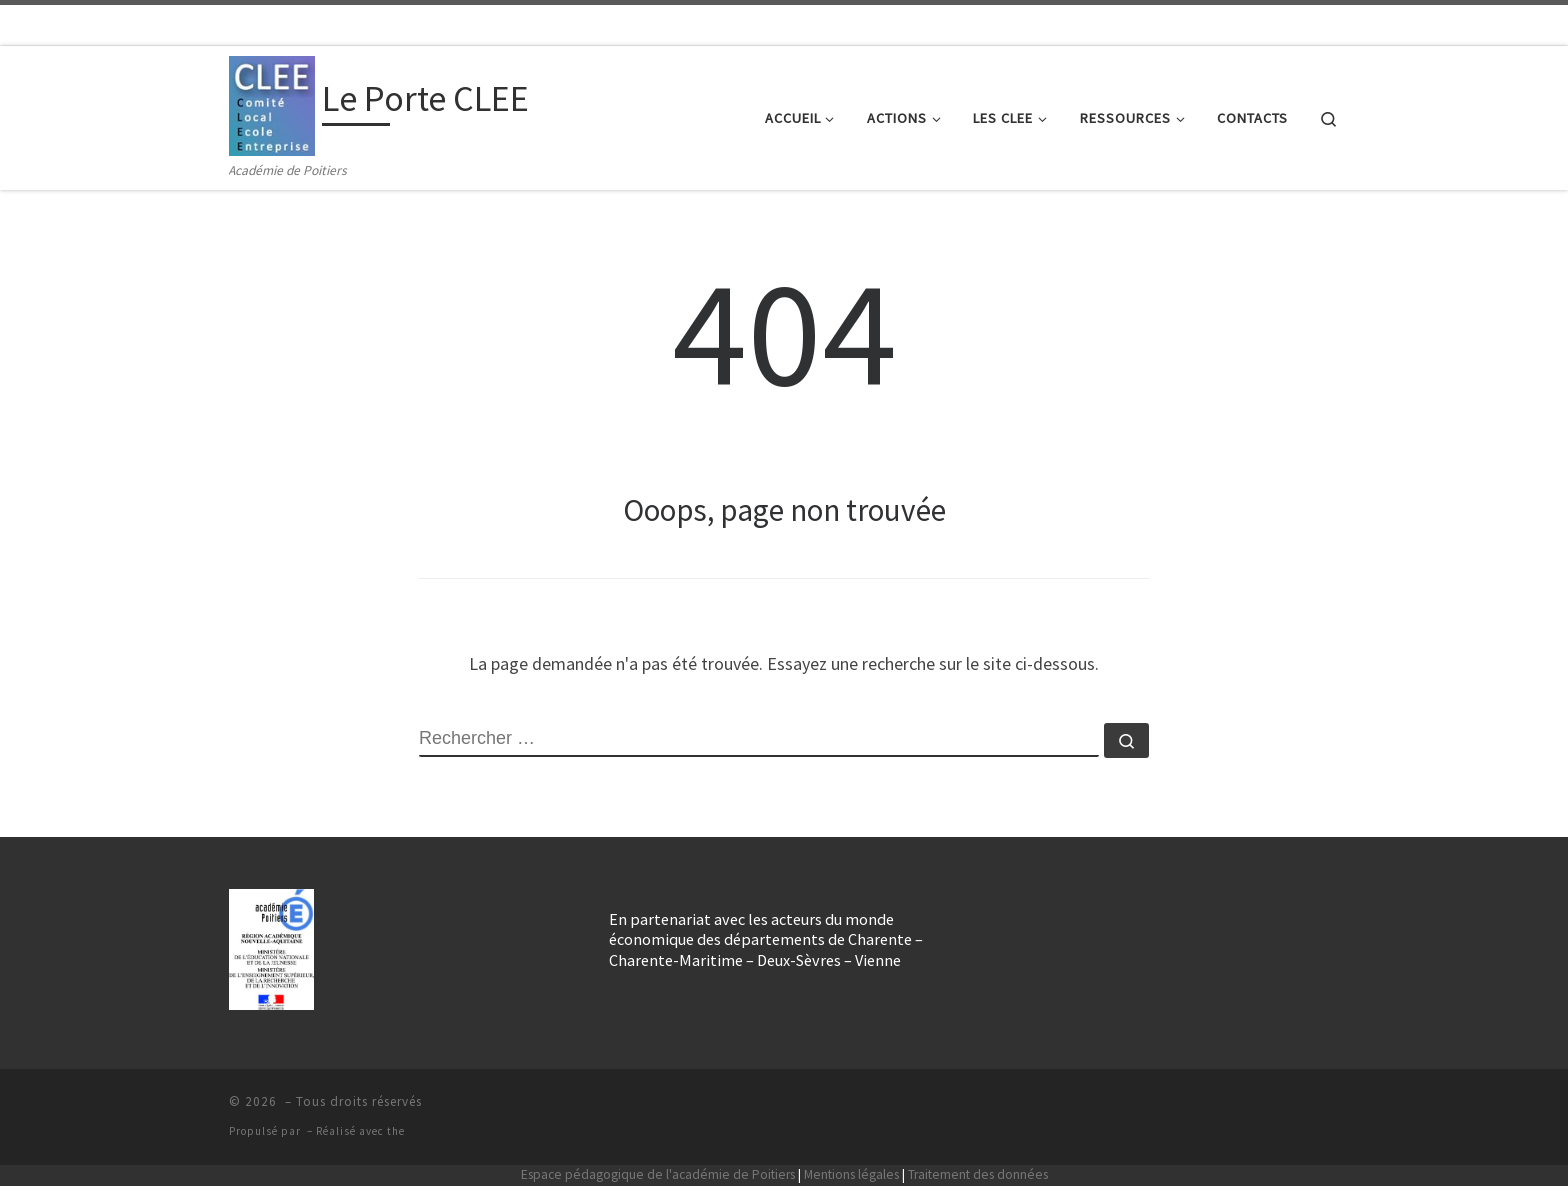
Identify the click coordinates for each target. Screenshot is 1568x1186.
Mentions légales (851, 1174)
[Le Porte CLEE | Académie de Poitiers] (272, 102)
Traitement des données (978, 1174)
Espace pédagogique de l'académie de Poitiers (658, 1174)
